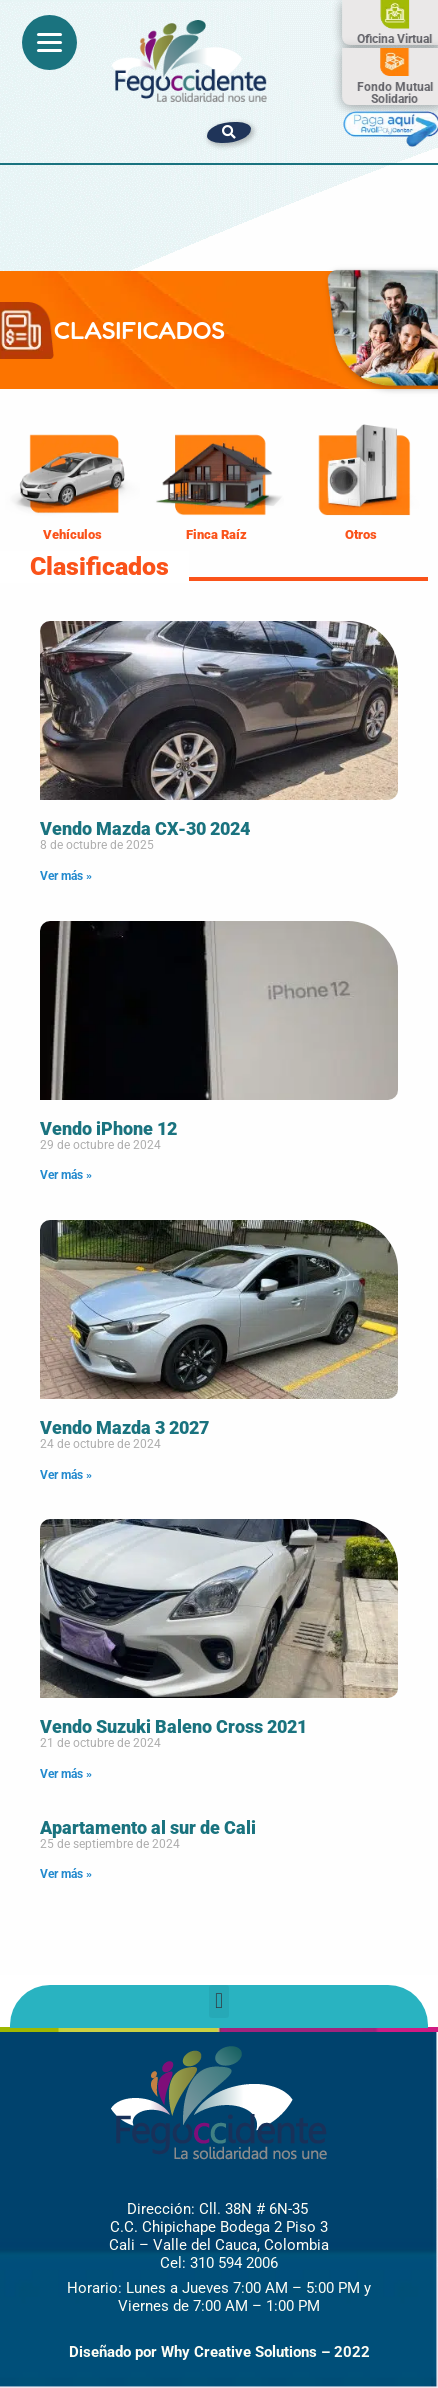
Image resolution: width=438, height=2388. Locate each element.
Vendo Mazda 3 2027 (124, 1427)
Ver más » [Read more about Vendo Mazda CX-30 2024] (66, 876)
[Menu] (49, 42)
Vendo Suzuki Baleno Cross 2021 (173, 1726)
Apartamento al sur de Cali (148, 1827)
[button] (229, 133)
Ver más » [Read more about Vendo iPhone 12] (66, 1175)
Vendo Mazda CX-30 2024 (145, 828)
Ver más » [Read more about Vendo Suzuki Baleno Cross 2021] (66, 1774)
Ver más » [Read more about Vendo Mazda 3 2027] (66, 1475)
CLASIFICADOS (139, 330)
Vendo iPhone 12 (108, 1128)
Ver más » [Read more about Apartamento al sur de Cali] (66, 1874)
